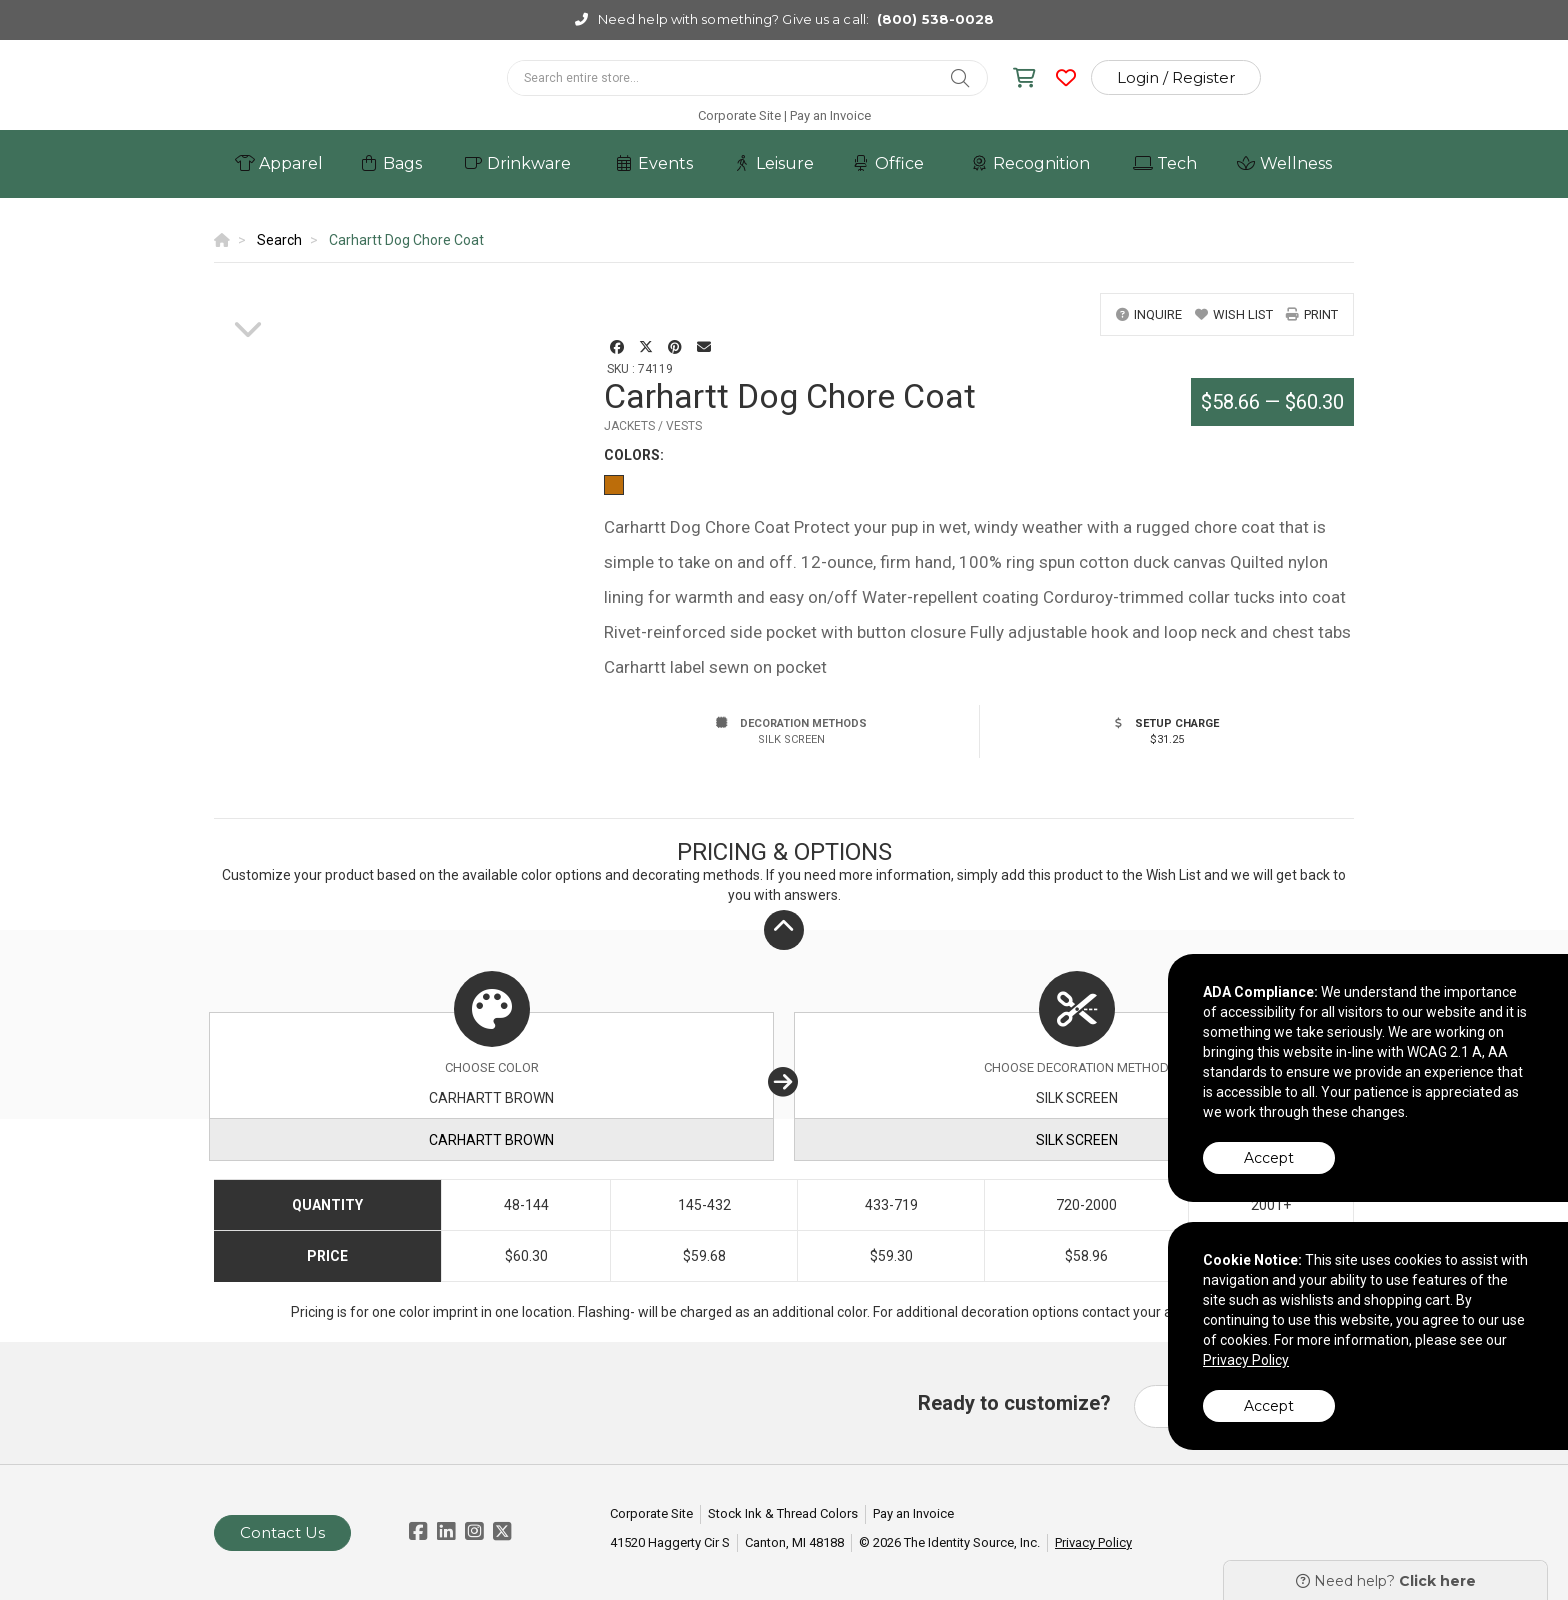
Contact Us (282, 1532)
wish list (1234, 314)
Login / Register (1176, 77)
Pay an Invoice (830, 115)
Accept (1269, 1158)
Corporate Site (739, 115)
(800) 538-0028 (935, 19)
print (1312, 314)
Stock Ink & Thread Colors (783, 1513)
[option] (248, 294)
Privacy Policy (1093, 1542)
